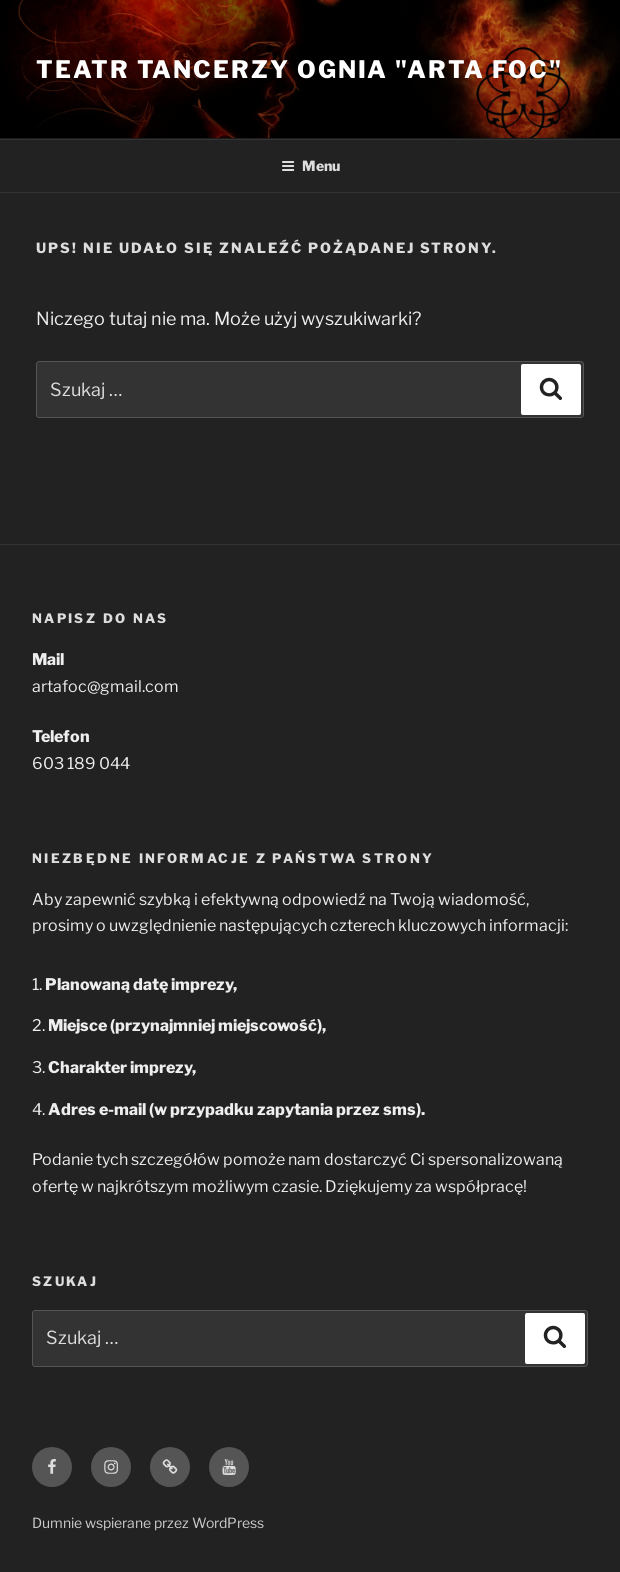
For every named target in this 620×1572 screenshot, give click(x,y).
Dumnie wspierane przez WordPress (148, 1522)
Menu (310, 165)
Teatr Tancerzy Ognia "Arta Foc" (299, 69)
